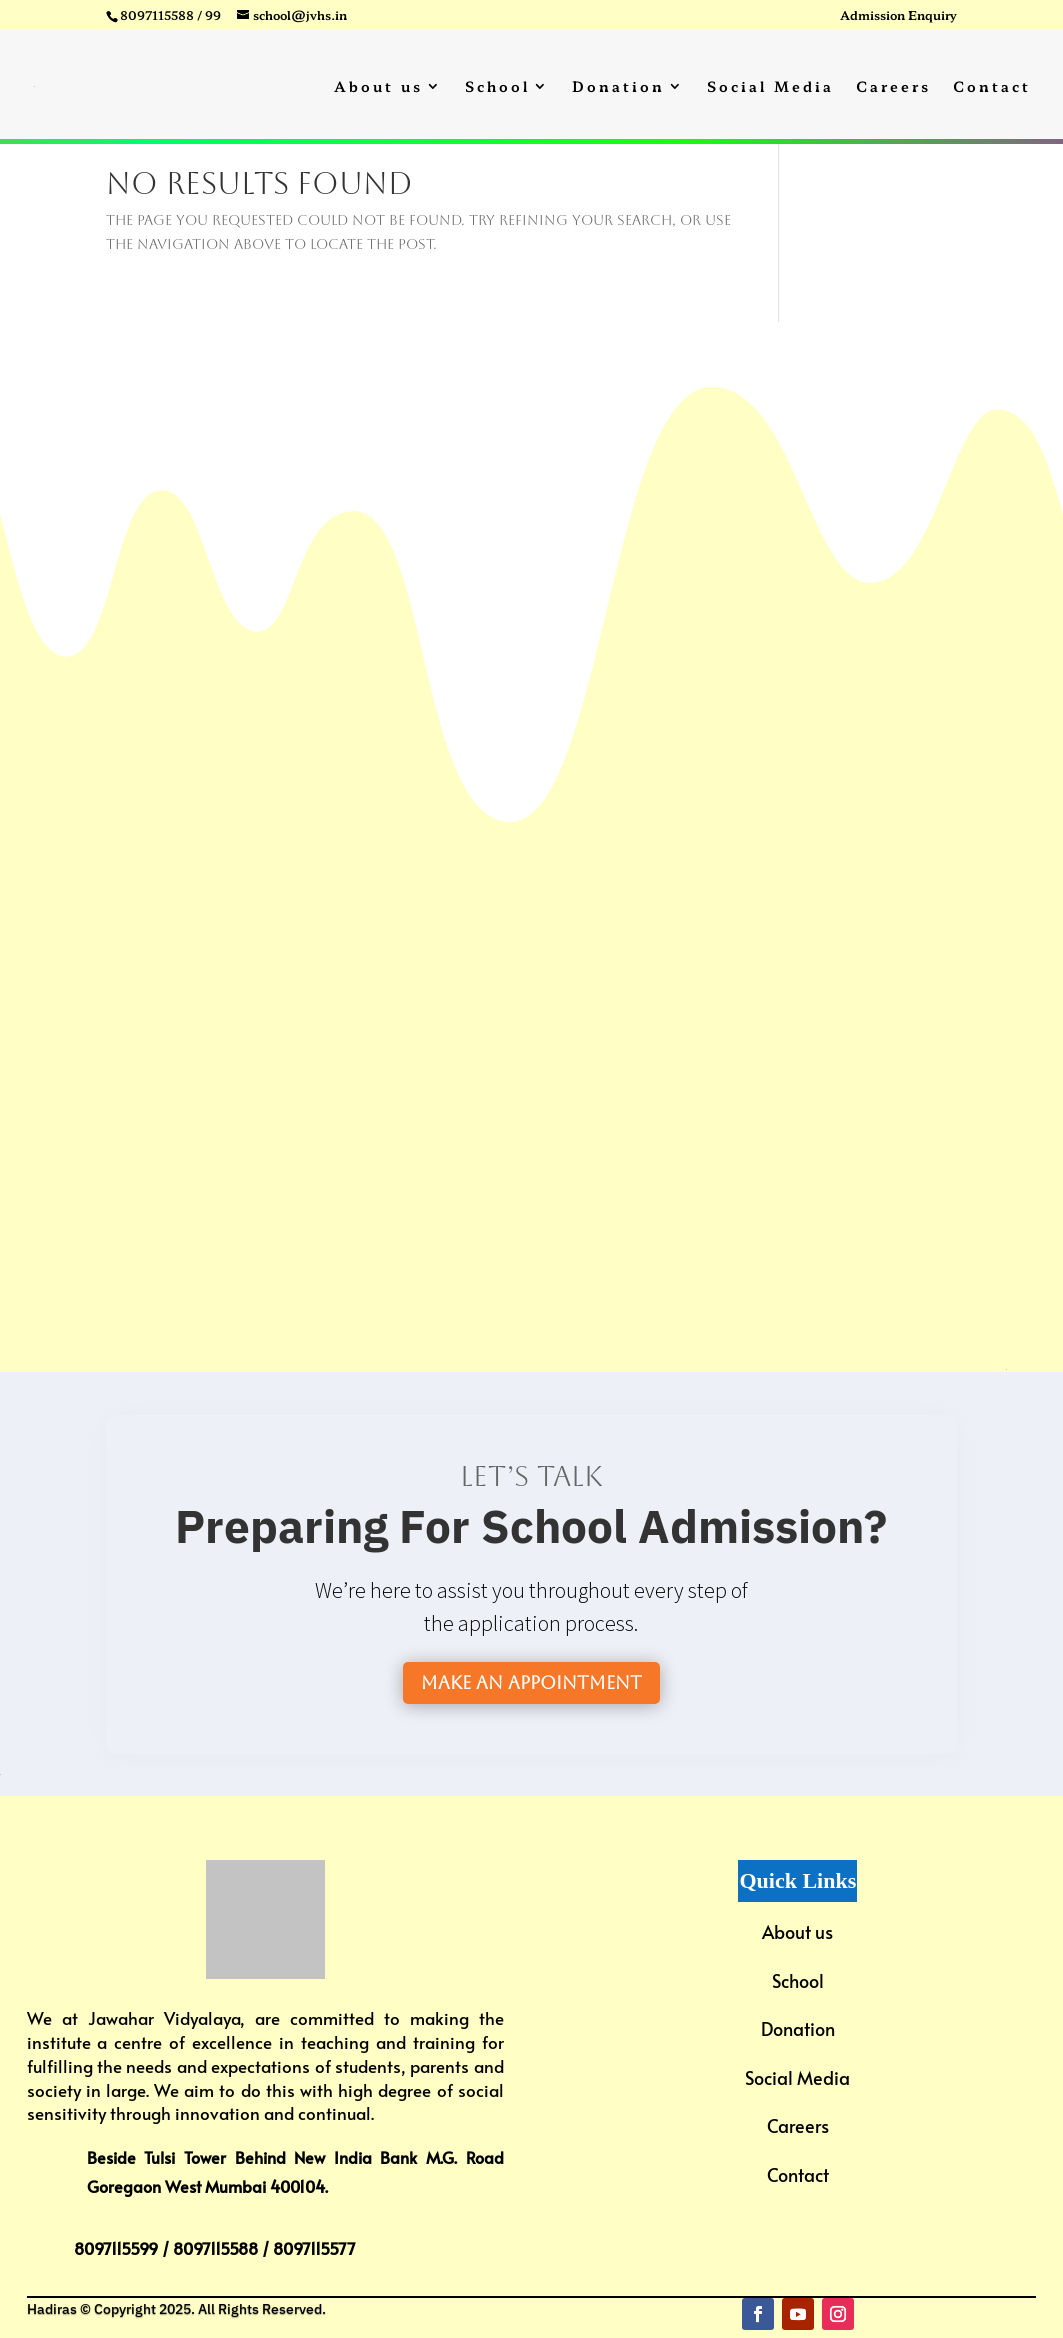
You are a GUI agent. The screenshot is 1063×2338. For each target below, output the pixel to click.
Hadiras (52, 2309)
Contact (992, 87)
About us (378, 87)
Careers (893, 87)
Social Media (770, 87)
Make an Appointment (531, 1682)
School (497, 87)
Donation (618, 87)
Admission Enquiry (898, 16)
